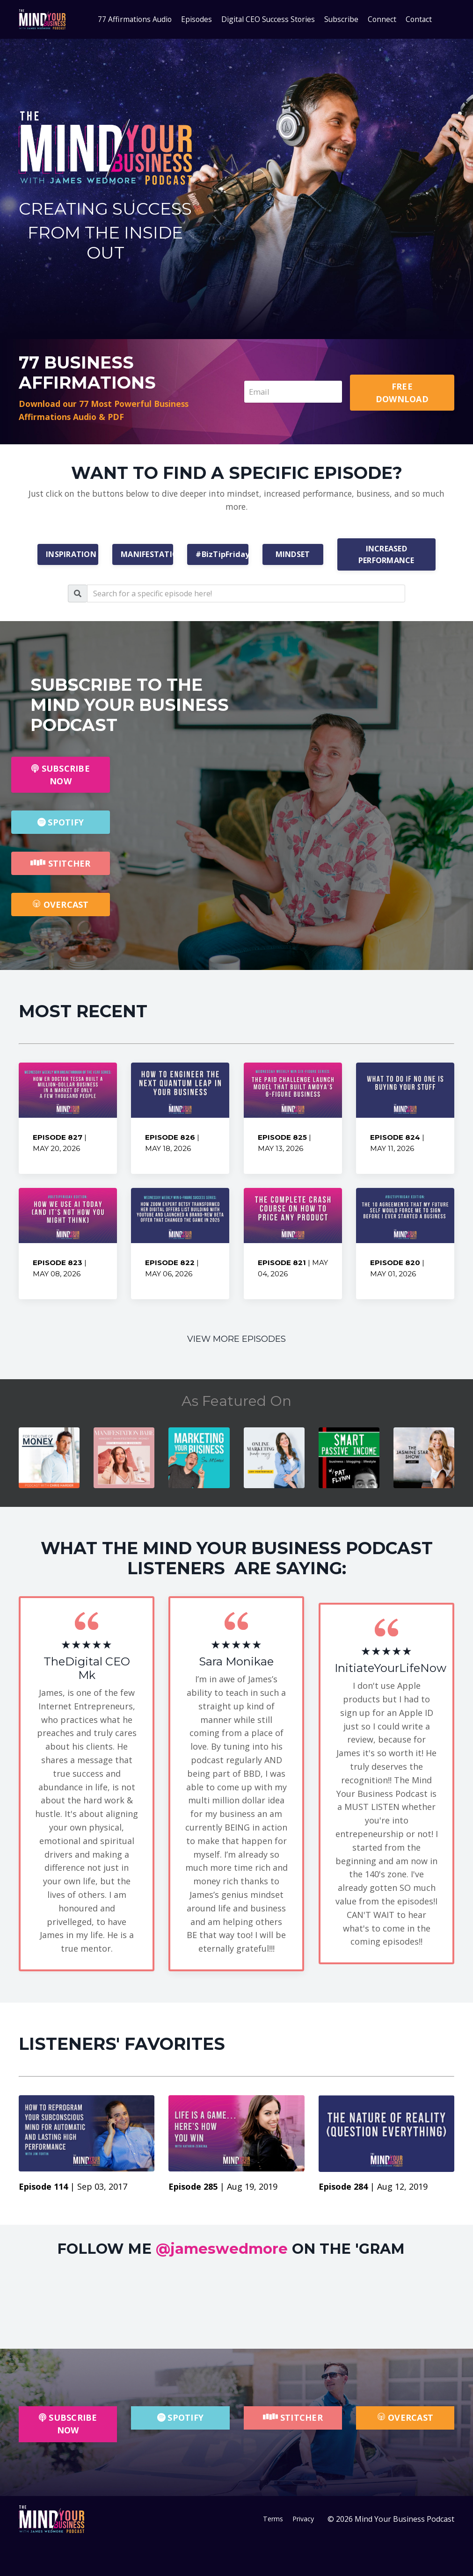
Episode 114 (44, 2189)
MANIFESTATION (147, 555)
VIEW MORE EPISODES (236, 1341)
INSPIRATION (71, 555)
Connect (383, 19)
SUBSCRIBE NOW (60, 776)
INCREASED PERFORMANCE (386, 555)
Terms (272, 2524)
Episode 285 (194, 2189)
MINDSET (293, 555)
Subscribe (342, 19)
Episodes (195, 19)
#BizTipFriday (222, 555)
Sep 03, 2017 (102, 2189)
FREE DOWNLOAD (402, 392)
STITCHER (60, 864)
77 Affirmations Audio (133, 19)
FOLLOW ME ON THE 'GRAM (229, 2252)
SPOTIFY (60, 823)
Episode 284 (344, 2189)
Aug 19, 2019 (252, 2189)
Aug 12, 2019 (402, 2189)
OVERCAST (60, 906)
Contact (421, 19)
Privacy (305, 2524)
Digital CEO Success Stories (268, 19)
